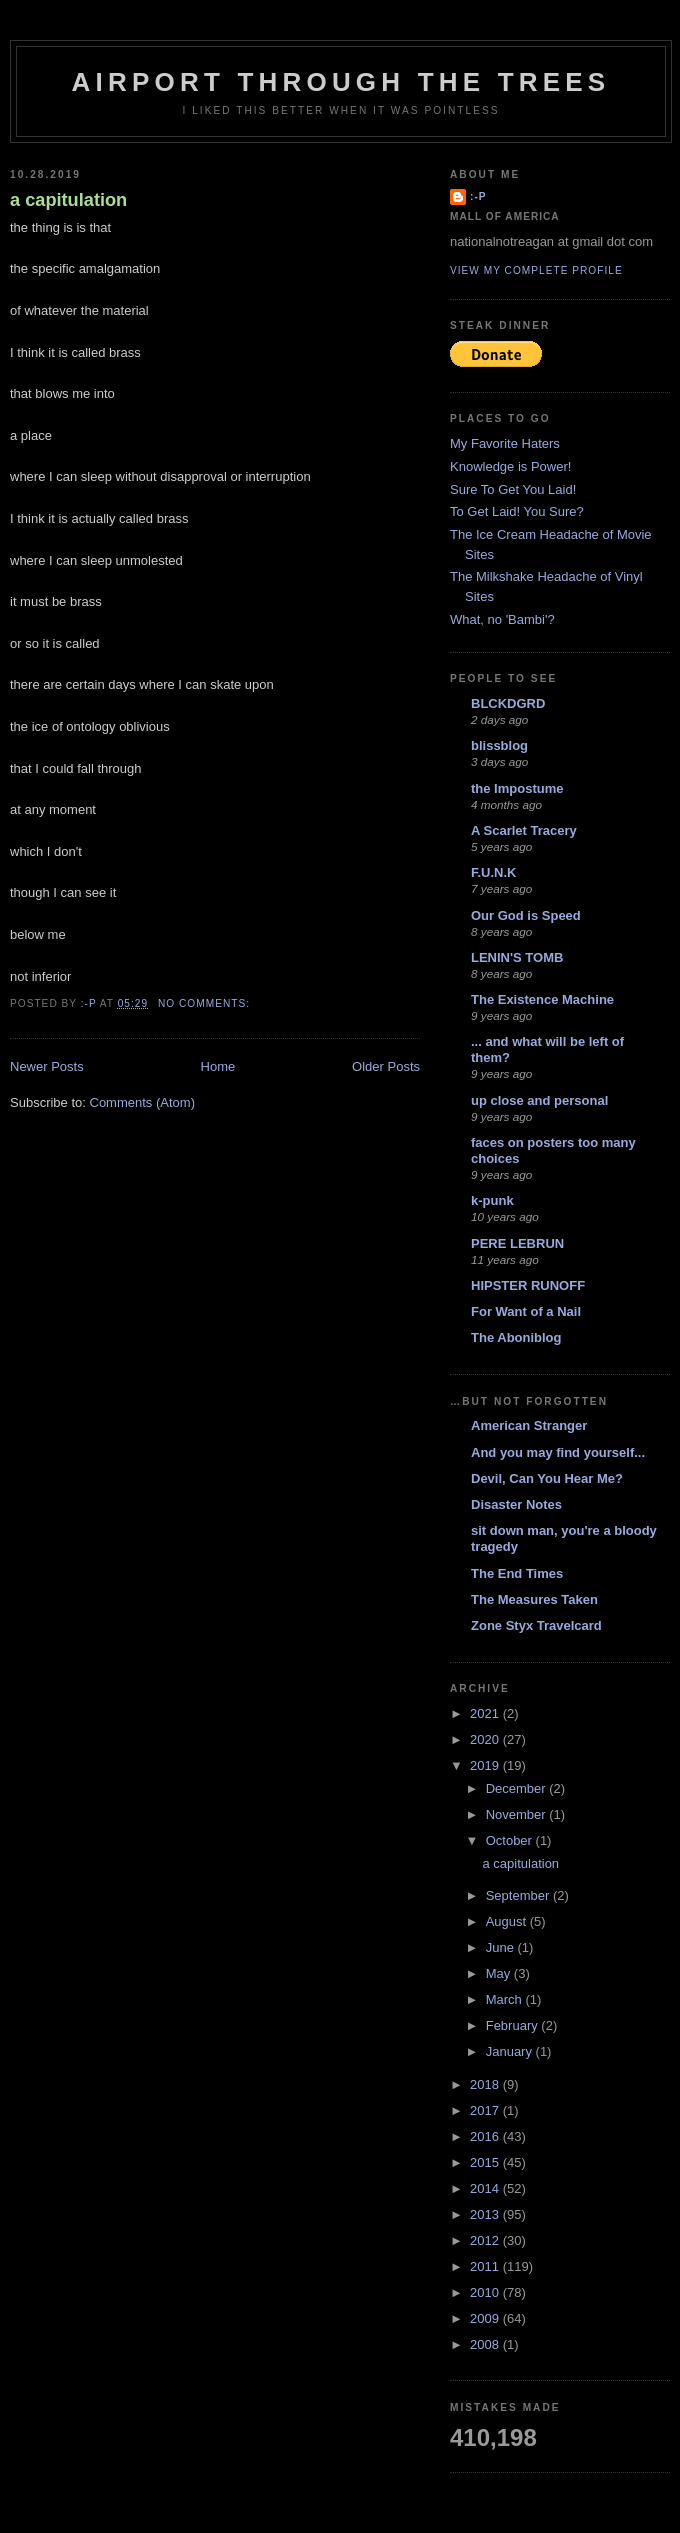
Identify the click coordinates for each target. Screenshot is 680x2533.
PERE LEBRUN (517, 1243)
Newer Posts (47, 1066)
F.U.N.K (494, 872)
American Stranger (529, 1425)
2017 (486, 2110)
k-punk (492, 1200)
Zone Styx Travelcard (536, 1625)
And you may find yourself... (558, 1452)
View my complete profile (536, 270)
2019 (486, 1765)
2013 (486, 2214)
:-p (478, 196)
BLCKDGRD (508, 703)
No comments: (206, 1003)
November (518, 1814)
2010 (486, 2292)
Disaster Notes (516, 1504)
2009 (486, 2318)
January (511, 2051)
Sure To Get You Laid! (513, 489)
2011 (486, 2266)
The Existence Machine (542, 999)
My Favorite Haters (505, 443)
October (511, 1840)
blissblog (499, 745)
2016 (486, 2136)
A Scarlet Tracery (524, 830)
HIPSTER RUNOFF (528, 1285)
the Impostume (517, 788)
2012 (486, 2240)
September (519, 1895)
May (500, 1973)
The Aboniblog (516, 1337)
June (502, 1947)
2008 (486, 2344)
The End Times (517, 1573)
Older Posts (386, 1066)
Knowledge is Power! (510, 466)
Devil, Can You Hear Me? (547, 1478)
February (514, 2025)
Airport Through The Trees (341, 82)
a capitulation (68, 200)
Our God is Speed (526, 915)
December (518, 1788)
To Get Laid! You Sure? (517, 511)
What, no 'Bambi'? (502, 619)
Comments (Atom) (142, 1102)
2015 (486, 2162)
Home (218, 1066)
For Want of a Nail (526, 1311)
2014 (486, 2188)
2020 (486, 1739)
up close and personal (539, 1100)
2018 (486, 2084)
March (506, 1999)
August (508, 1921)
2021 (486, 1713)
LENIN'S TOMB (517, 957)
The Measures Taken (534, 1599)
